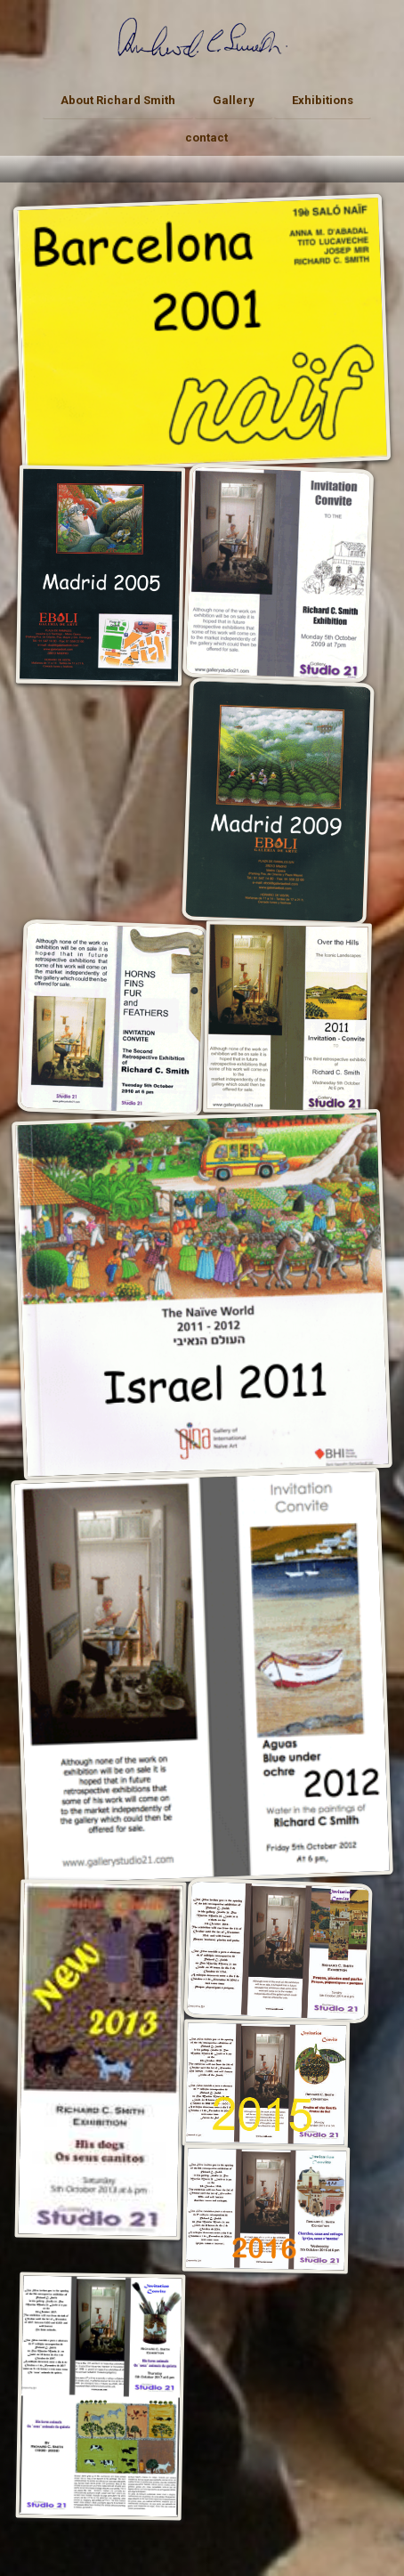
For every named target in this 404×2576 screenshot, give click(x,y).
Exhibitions (322, 100)
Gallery (234, 100)
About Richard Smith (118, 100)
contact (206, 137)
